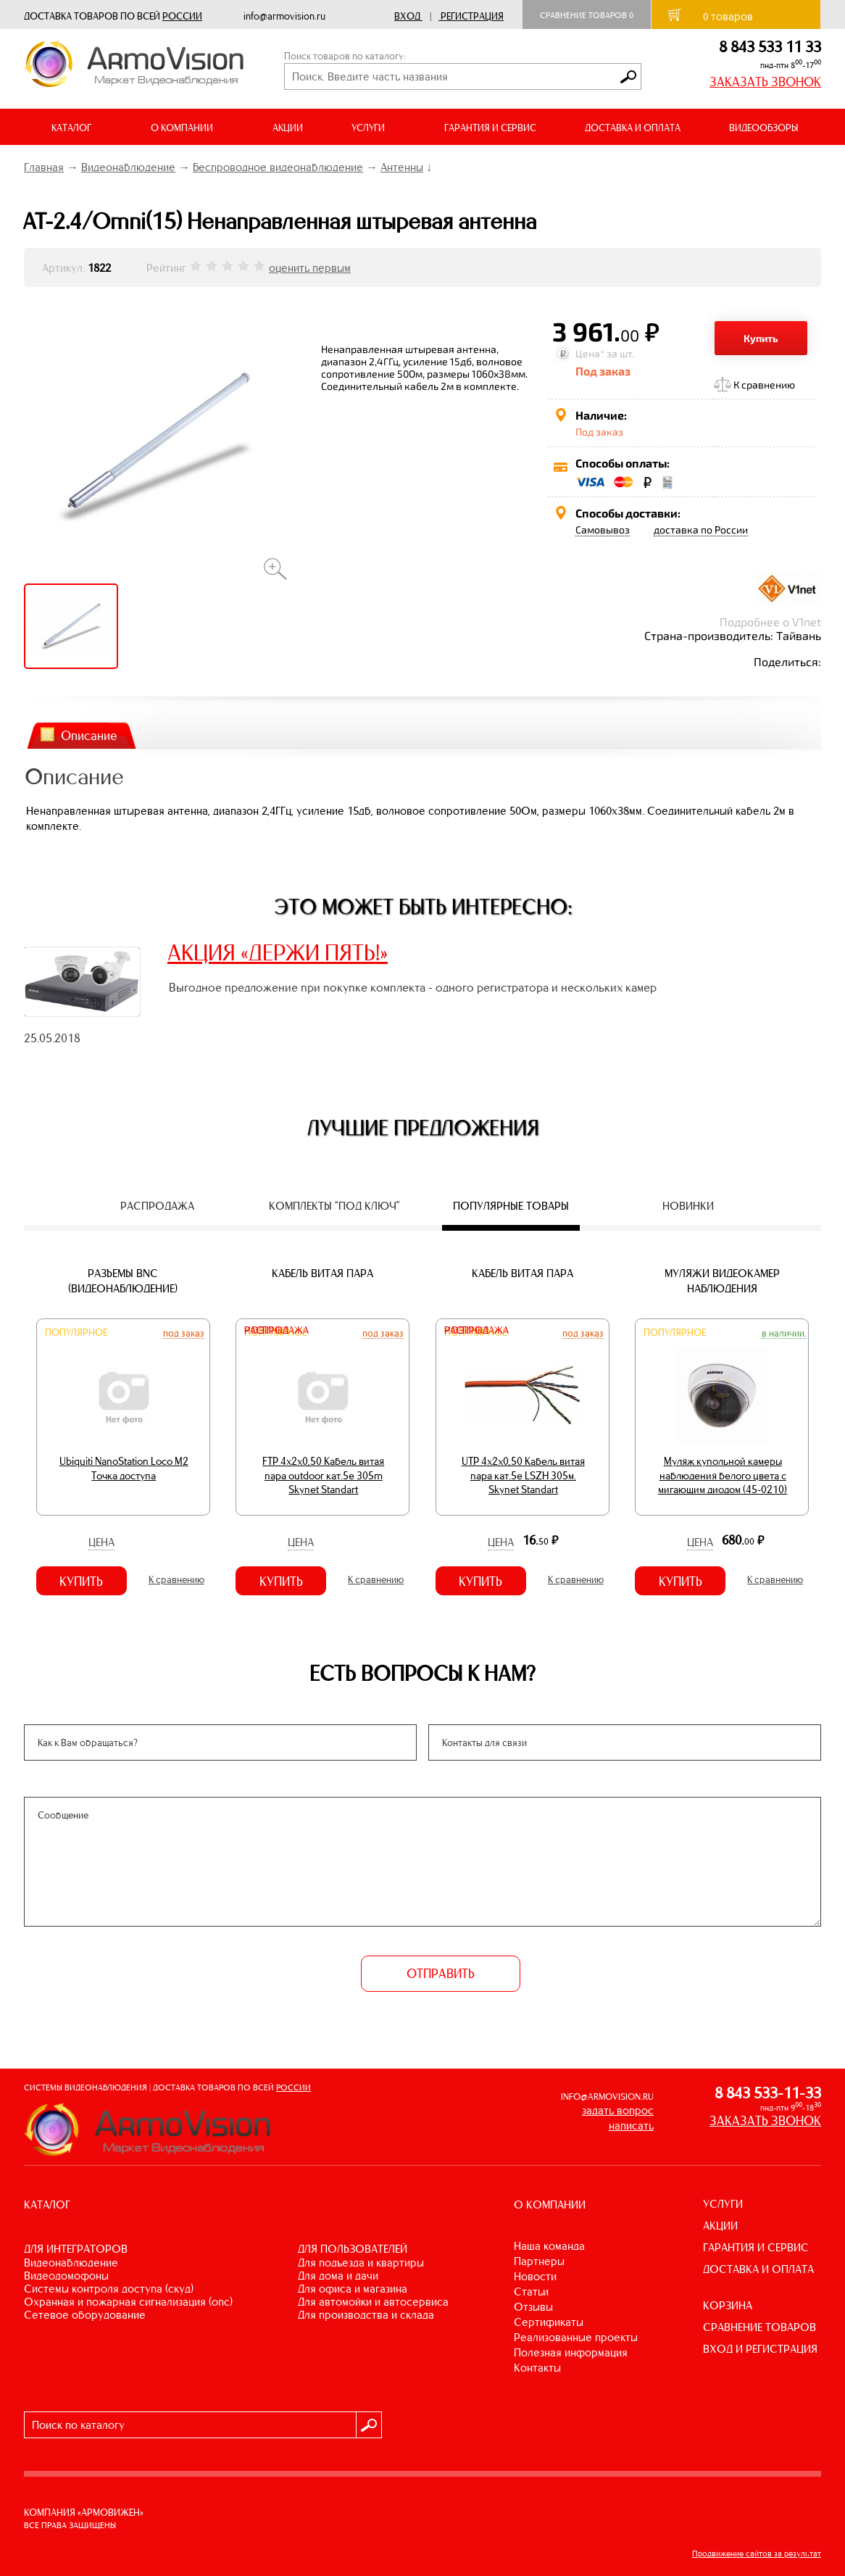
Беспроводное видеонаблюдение (278, 167)
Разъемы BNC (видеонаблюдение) (123, 1280)
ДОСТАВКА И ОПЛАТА (632, 128)
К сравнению (764, 384)
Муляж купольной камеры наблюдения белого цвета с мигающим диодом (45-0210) (722, 1475)
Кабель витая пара (322, 1273)
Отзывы (533, 2307)
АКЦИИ (287, 128)
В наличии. (784, 1333)
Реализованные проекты (576, 2337)
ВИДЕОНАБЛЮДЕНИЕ (71, 2262)
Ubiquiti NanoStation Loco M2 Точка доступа (123, 1468)
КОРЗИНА (727, 2305)
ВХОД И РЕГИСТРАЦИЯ (760, 2349)
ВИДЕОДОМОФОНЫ (66, 2275)
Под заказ (183, 1333)
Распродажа (276, 1330)
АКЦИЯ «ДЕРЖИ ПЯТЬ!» (277, 952)
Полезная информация (571, 2352)
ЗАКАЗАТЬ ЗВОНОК (765, 82)
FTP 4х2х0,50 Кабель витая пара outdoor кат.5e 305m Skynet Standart (323, 1475)
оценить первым (310, 268)
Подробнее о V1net (770, 621)
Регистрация (472, 16)
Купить (761, 338)
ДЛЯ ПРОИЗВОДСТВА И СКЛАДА (366, 2315)
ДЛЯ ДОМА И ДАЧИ (338, 2275)
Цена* (589, 353)
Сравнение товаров (586, 15)
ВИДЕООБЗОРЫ (763, 128)
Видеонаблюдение (128, 167)
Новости (535, 2276)
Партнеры (539, 2261)
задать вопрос (618, 2110)
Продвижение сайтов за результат (756, 2553)
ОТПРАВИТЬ (441, 1974)
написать (631, 2125)
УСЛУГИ (723, 2204)
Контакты (537, 2368)
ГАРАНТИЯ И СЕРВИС (490, 128)
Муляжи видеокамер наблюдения (722, 1280)
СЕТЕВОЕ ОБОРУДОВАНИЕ (85, 2315)
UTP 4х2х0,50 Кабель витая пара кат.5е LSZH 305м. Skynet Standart (523, 1475)
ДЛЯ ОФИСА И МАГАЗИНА (352, 2288)
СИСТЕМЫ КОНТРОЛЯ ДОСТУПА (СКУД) (108, 2288)
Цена (101, 1542)
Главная (44, 167)
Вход (407, 16)
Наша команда (549, 2246)
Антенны (401, 167)
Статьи (531, 2291)
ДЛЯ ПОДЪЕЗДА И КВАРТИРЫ (361, 2262)
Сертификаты (548, 2322)
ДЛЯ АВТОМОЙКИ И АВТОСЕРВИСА (373, 2302)
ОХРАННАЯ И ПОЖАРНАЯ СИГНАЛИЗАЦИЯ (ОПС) (128, 2302)
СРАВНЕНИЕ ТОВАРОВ (759, 2327)
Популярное (76, 1332)
